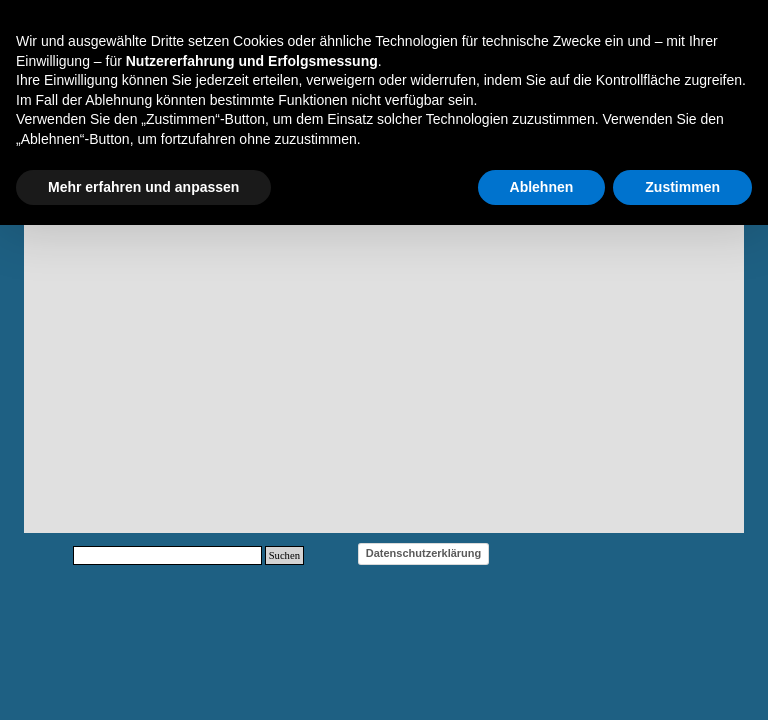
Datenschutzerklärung (424, 553)
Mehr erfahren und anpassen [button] (143, 187)
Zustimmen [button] (682, 187)
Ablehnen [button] (542, 187)
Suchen (284, 555)
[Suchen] (167, 555)
